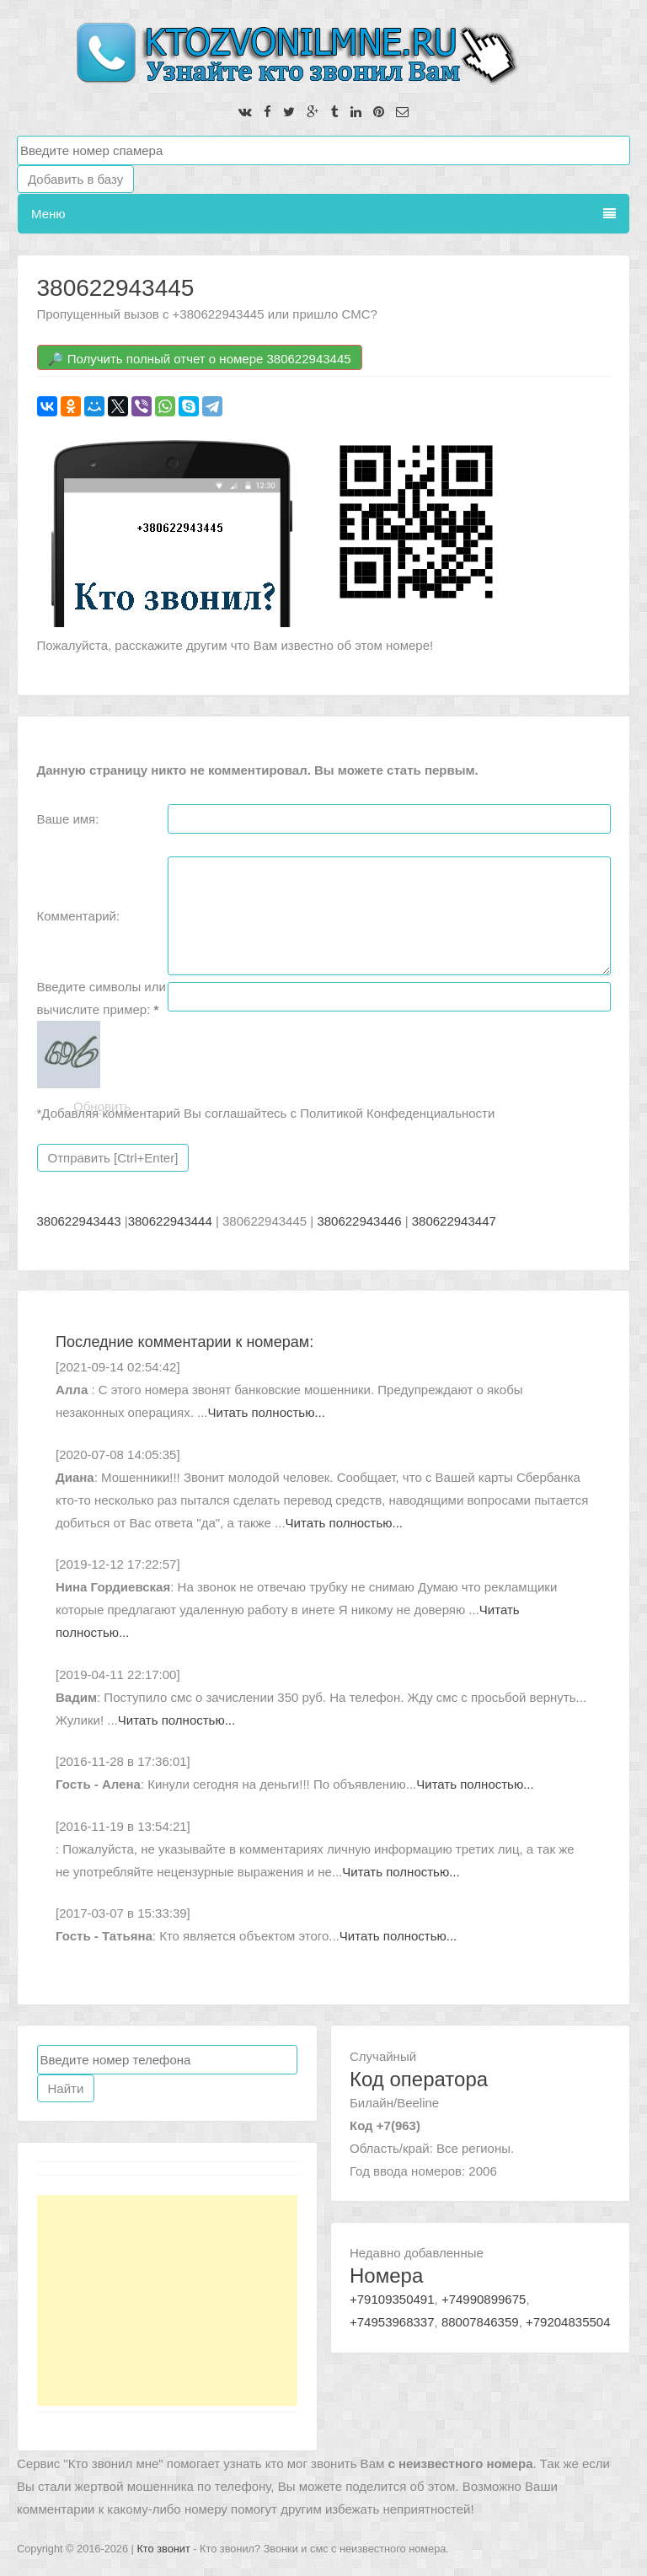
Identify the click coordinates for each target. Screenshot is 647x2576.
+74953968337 (392, 2322)
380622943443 (79, 1221)
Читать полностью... (266, 1412)
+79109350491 (392, 2299)
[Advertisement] (167, 2300)
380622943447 (454, 1221)
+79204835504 (568, 2322)
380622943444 (170, 1221)
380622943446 (359, 1221)
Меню (323, 214)
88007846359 (480, 2322)
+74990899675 (484, 2299)
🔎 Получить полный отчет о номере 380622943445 (199, 359)
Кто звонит (163, 2548)
